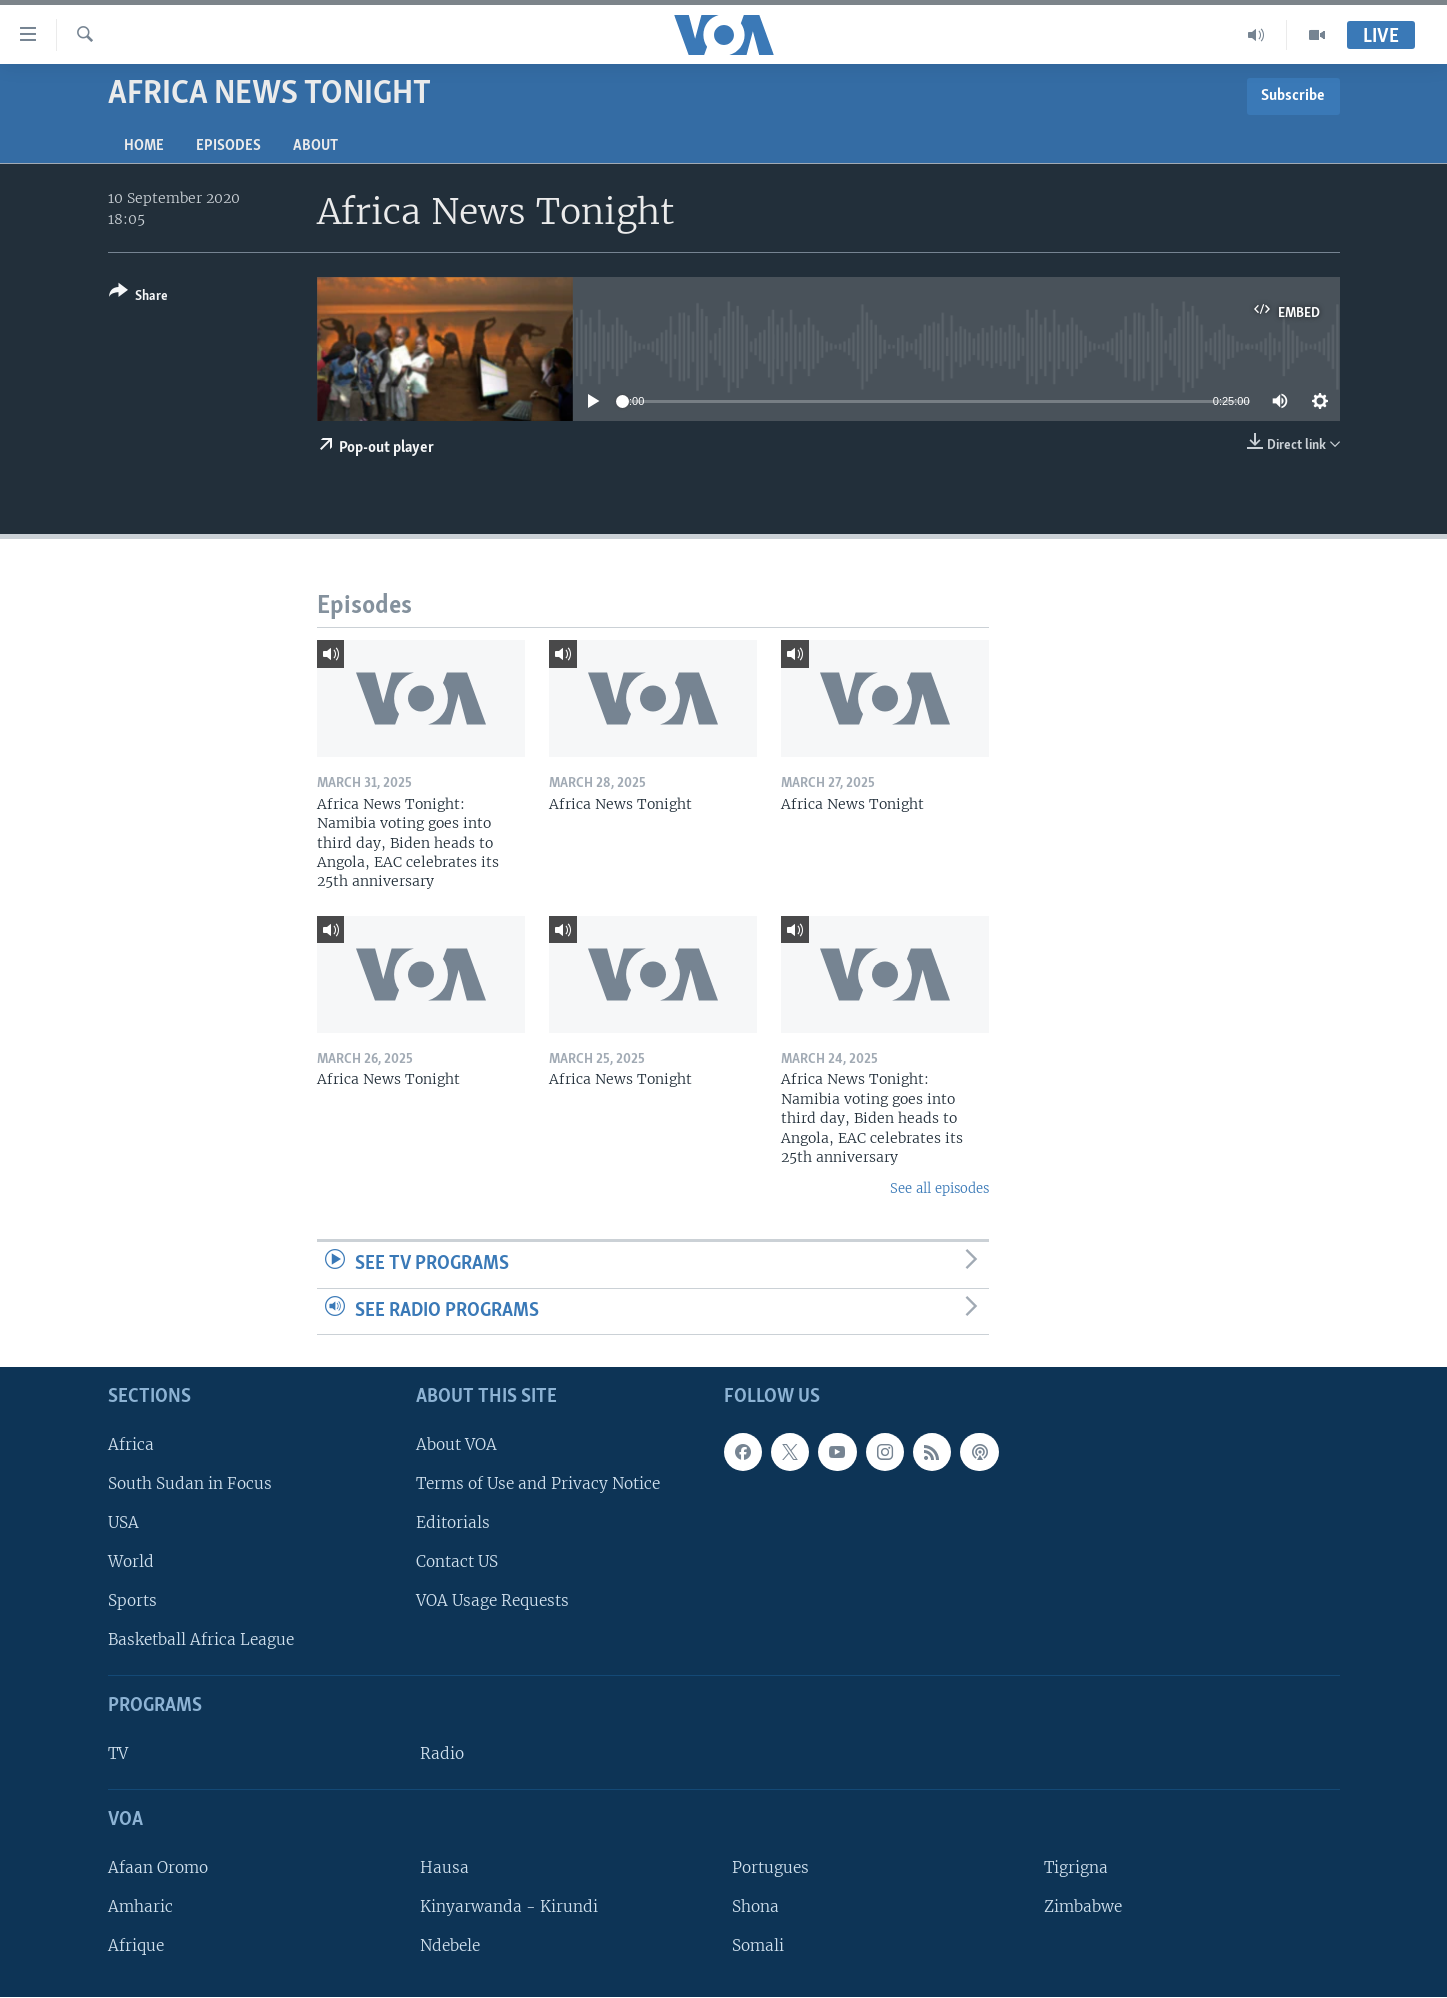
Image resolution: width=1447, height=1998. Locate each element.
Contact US (457, 1561)
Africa (131, 1444)
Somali (758, 1945)
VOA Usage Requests (492, 1600)
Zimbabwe (1083, 1906)
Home (144, 146)
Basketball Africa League (201, 1640)
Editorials (453, 1522)
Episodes (228, 146)
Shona (755, 1906)
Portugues (770, 1867)
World (131, 1561)
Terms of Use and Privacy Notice (538, 1483)
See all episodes (939, 1188)
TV (118, 1753)
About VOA (456, 1444)
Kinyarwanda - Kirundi (509, 1906)
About (315, 146)
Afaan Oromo (158, 1867)
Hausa (444, 1867)
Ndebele (450, 1945)
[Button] (138, 297)
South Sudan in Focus (190, 1483)
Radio (442, 1753)
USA (123, 1522)
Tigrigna (1076, 1867)
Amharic (140, 1906)
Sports (132, 1600)
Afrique (136, 1945)
